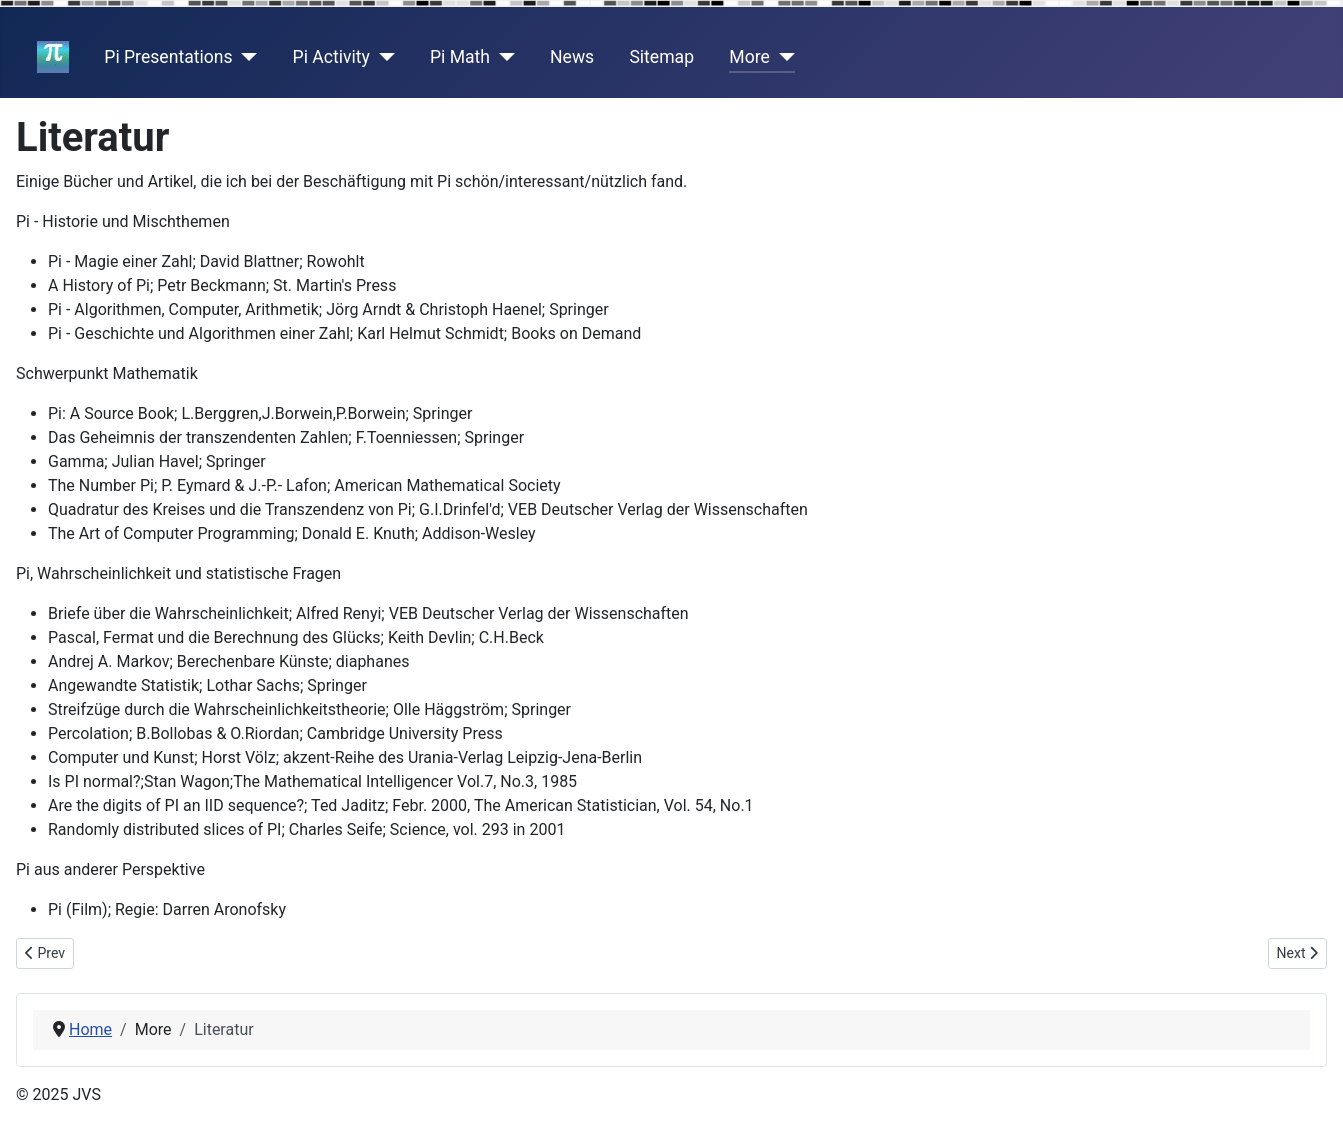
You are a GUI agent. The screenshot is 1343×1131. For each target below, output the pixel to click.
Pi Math (460, 57)
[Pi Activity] (382, 57)
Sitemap (661, 57)
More (749, 57)
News (572, 57)
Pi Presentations (168, 57)
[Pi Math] (502, 57)
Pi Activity (331, 57)
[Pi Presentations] (245, 57)
